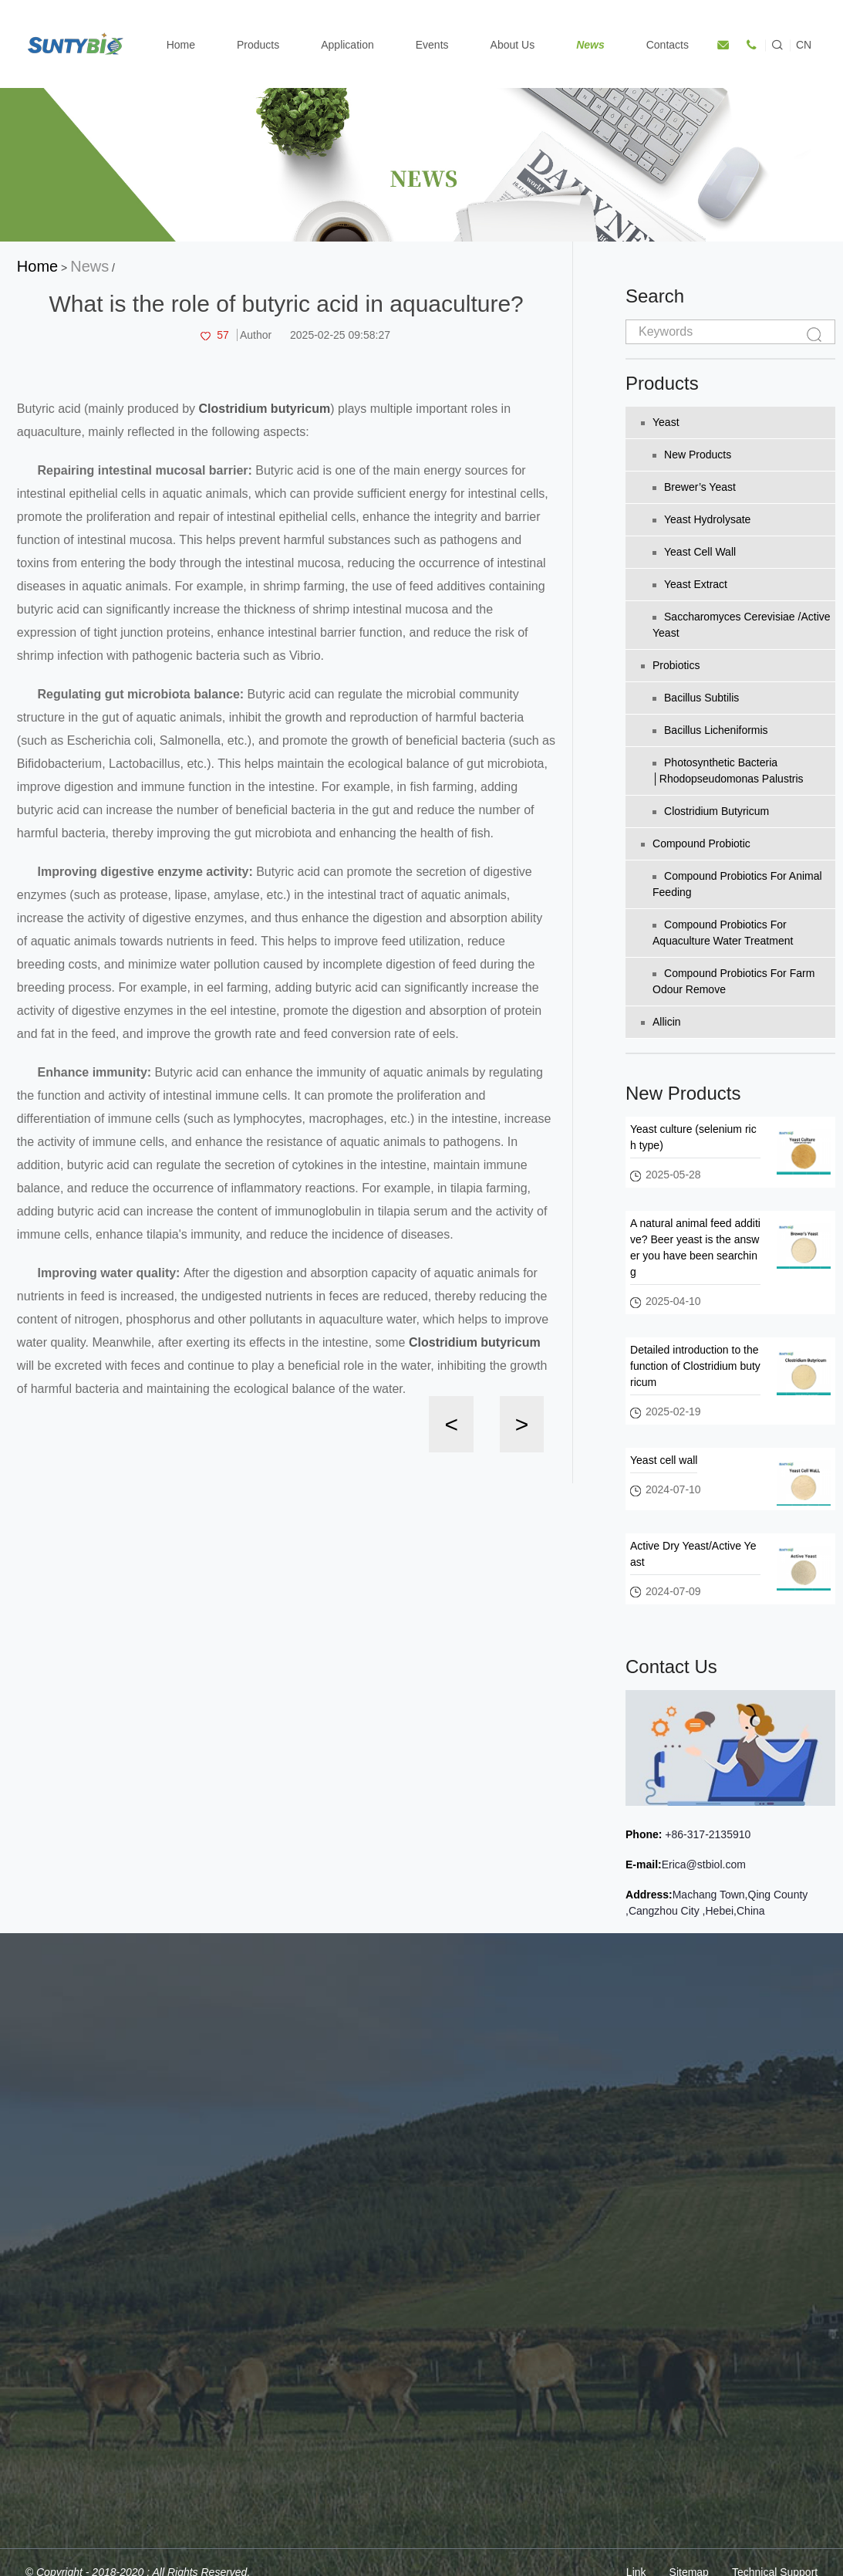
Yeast (660, 422)
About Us (513, 45)
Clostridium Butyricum (710, 811)
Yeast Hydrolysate (701, 519)
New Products (691, 454)
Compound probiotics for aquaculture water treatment (722, 932)
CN (803, 45)
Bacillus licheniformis (710, 730)
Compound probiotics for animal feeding (737, 884)
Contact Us (671, 1666)
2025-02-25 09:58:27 (340, 335)
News (590, 45)
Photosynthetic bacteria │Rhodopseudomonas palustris (728, 770)
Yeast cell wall (694, 552)
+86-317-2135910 (706, 1834)
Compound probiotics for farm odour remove (733, 981)
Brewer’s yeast (694, 487)
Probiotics (670, 665)
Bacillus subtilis (695, 697)
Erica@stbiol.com (704, 1864)
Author (255, 335)
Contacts (667, 45)
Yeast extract (689, 584)
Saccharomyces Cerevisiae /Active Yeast (741, 624)
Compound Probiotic (695, 843)
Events (432, 45)
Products (258, 45)
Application (347, 45)
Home (181, 45)
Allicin (661, 1022)
